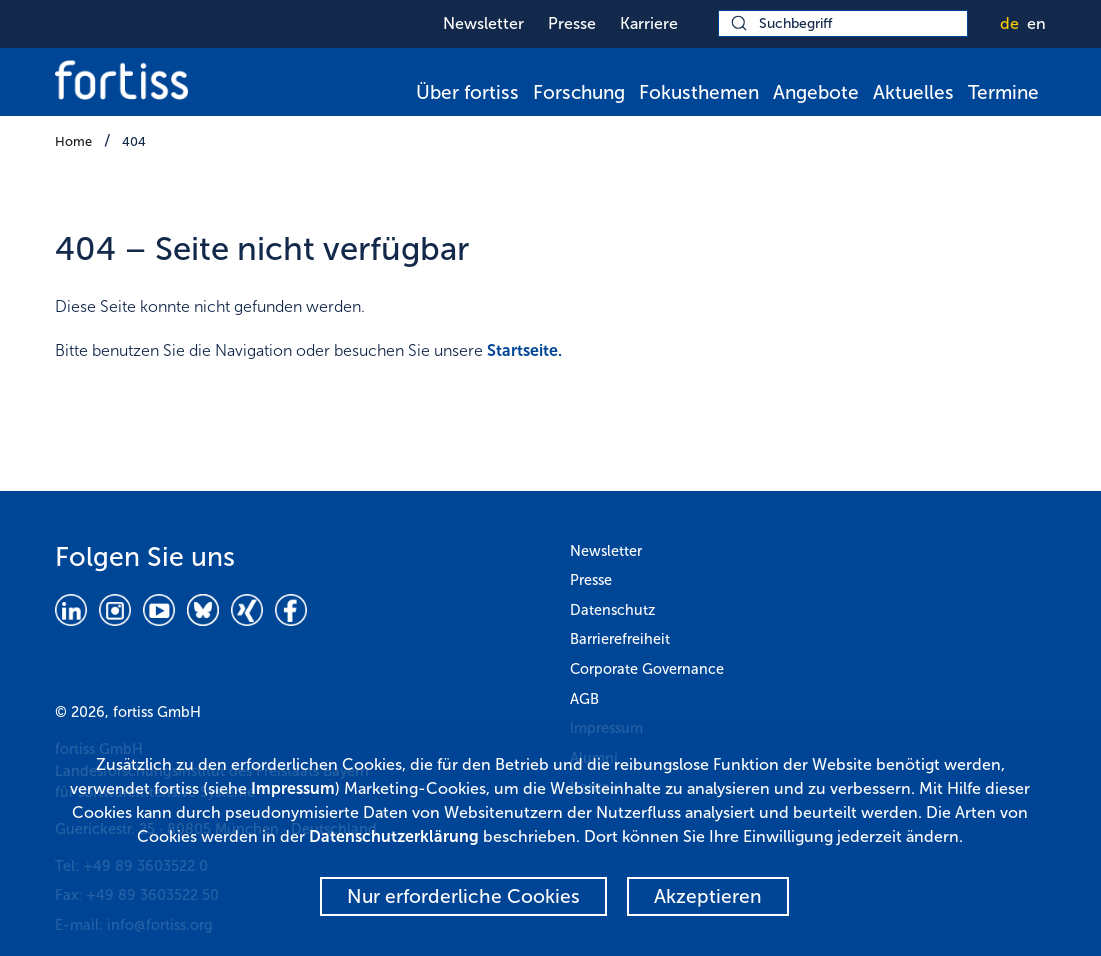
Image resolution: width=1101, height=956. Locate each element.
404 (134, 141)
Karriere (649, 23)
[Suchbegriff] (843, 23)
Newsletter (483, 23)
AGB (584, 699)
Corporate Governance (647, 669)
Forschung (579, 92)
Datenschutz (612, 610)
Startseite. (524, 350)
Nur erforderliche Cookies (463, 896)
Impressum (293, 788)
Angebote (816, 92)
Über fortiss (467, 92)
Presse (572, 23)
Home (73, 141)
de (1009, 23)
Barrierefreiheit (620, 639)
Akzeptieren (708, 896)
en (1036, 23)
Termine (1003, 92)
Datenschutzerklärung (394, 836)
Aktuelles (913, 92)
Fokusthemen (699, 92)
